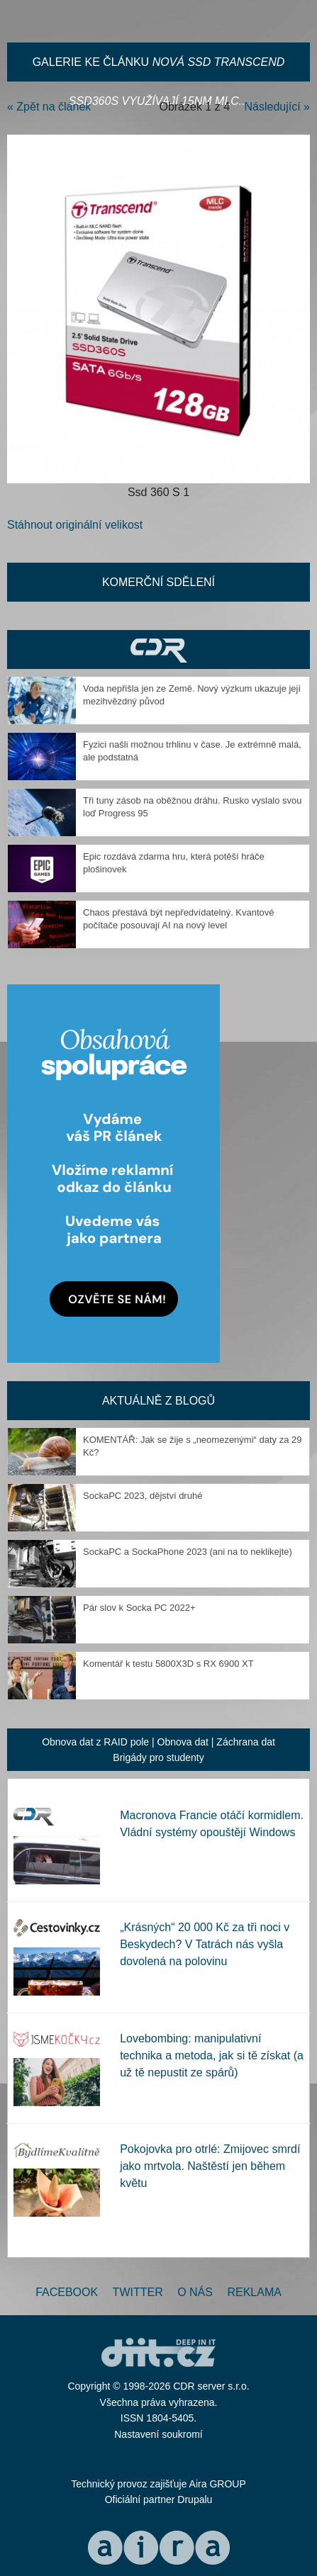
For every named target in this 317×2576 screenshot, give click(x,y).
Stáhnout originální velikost (75, 525)
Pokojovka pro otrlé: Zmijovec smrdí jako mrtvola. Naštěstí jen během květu (210, 2166)
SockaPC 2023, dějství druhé (142, 1495)
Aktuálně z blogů (158, 1401)
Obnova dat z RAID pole (95, 1742)
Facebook (66, 2292)
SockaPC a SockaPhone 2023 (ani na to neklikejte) (187, 1551)
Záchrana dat (245, 1742)
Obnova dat (182, 1742)
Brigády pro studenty (158, 1757)
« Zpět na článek (49, 107)
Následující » (278, 107)
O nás (195, 2292)
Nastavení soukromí (158, 2434)
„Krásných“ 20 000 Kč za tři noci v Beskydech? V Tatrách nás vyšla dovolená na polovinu (204, 1944)
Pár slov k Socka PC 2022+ (139, 1607)
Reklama (254, 2292)
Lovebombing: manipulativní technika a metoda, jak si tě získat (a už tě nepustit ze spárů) (212, 2055)
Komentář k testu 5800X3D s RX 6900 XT (168, 1663)
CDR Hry (158, 649)
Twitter (138, 2292)
